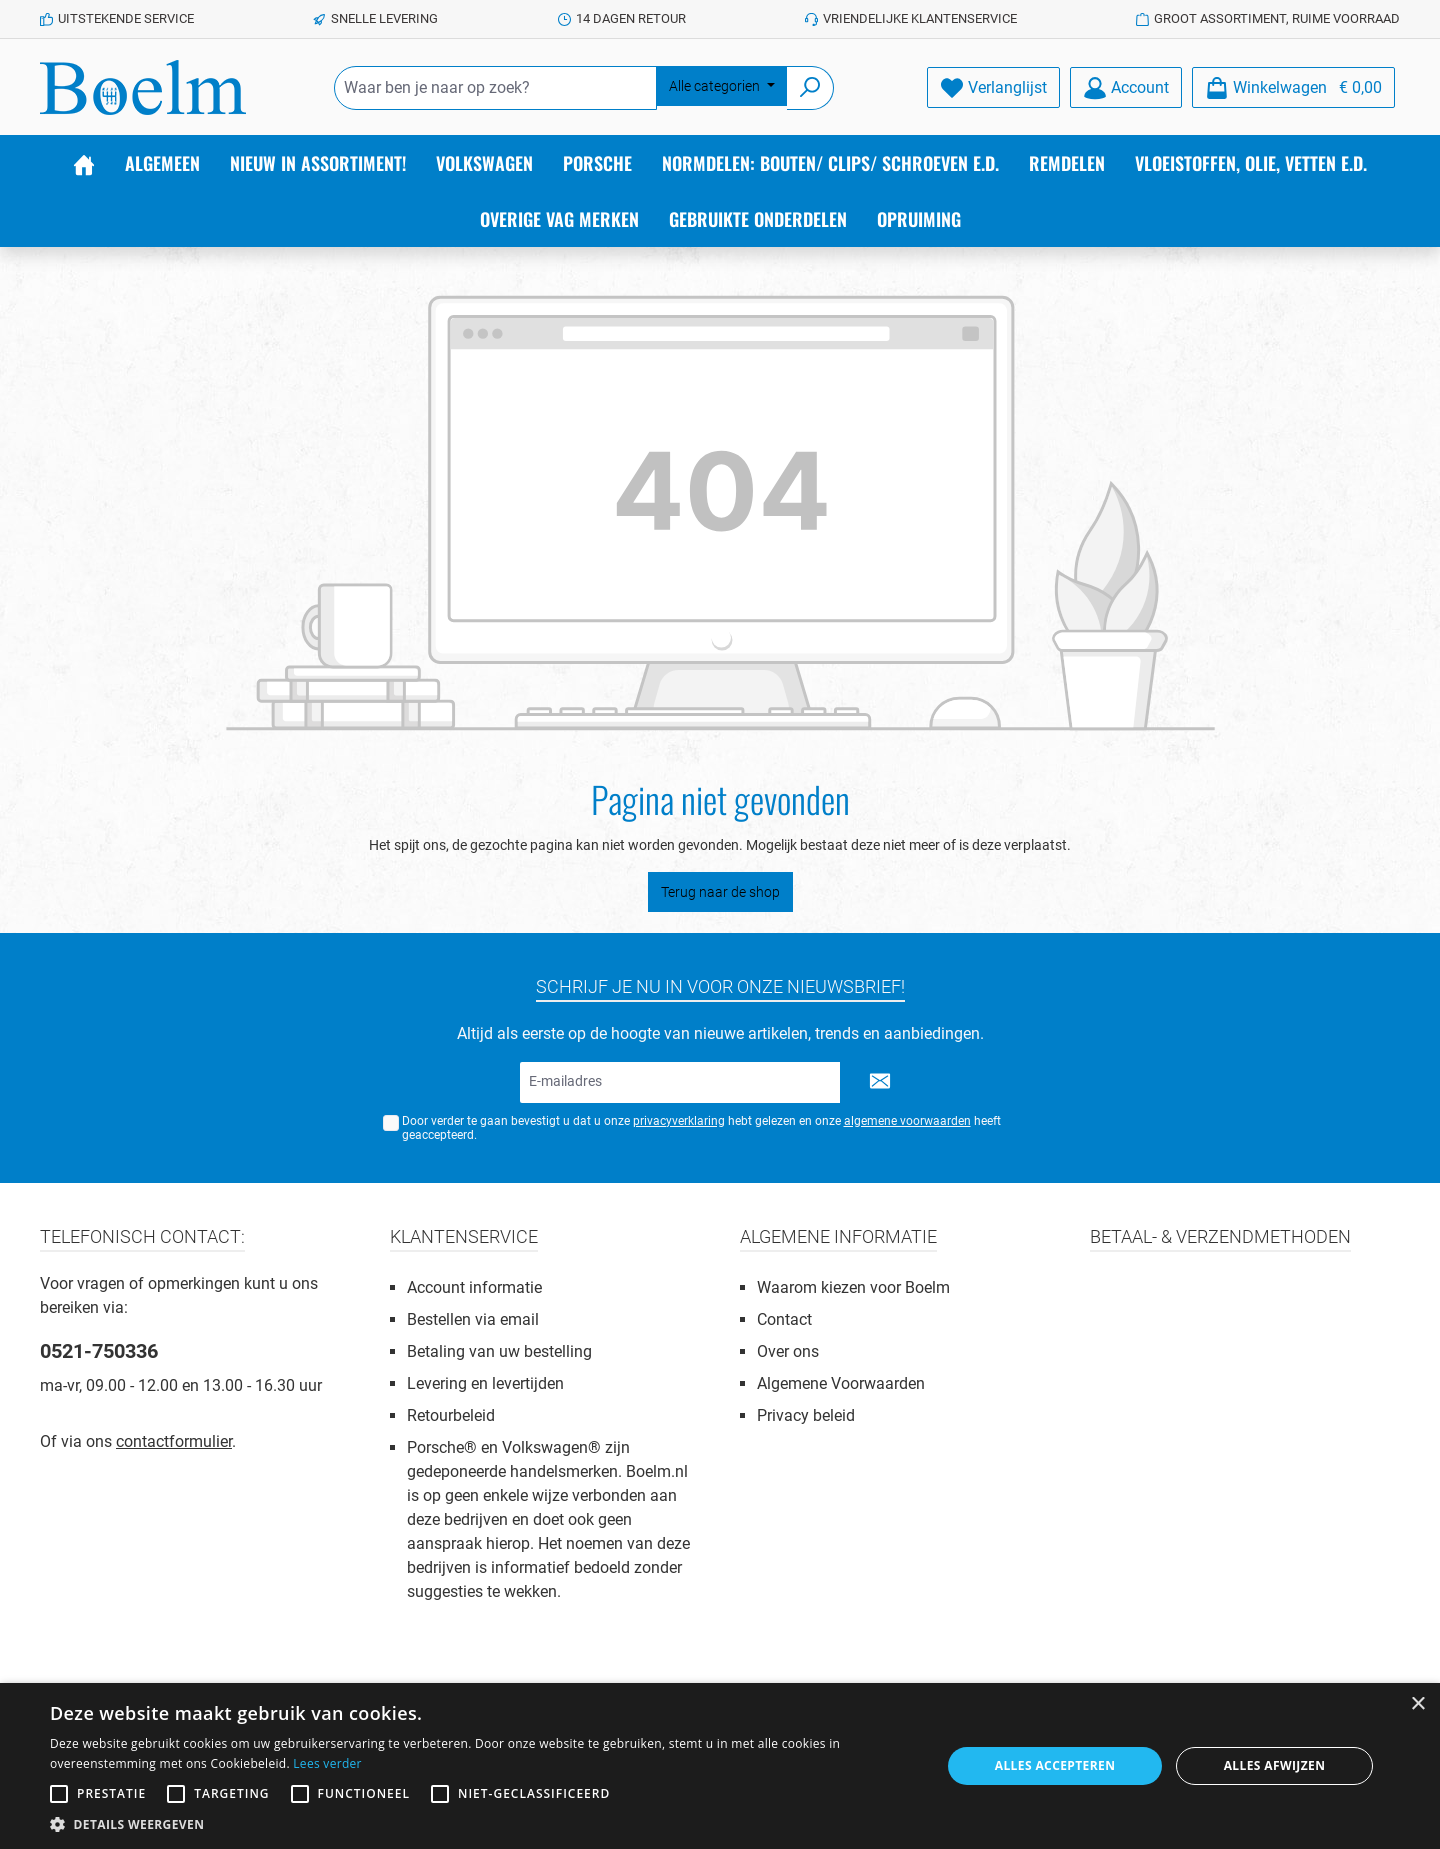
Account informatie (474, 1287)
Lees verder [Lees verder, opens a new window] (327, 1763)
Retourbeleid (451, 1415)
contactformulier (174, 1441)
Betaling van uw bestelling (499, 1351)
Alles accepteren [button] (1055, 1765)
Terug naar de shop (720, 892)
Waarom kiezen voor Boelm (853, 1287)
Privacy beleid (806, 1415)
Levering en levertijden (485, 1383)
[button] (482, 1824)
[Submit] (880, 1082)
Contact (784, 1319)
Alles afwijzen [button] (1275, 1765)
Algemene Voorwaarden (841, 1383)
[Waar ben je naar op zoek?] (495, 88)
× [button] (1417, 1704)
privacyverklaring (679, 1121)
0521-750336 (99, 1351)
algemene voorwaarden (907, 1121)
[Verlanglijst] (993, 87)
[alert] (720, 1766)
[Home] (84, 163)
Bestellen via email (473, 1319)
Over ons (788, 1351)
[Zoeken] (810, 88)
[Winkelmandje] (1293, 87)
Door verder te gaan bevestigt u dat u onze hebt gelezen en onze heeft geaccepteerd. (701, 1128)
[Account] (1126, 87)
